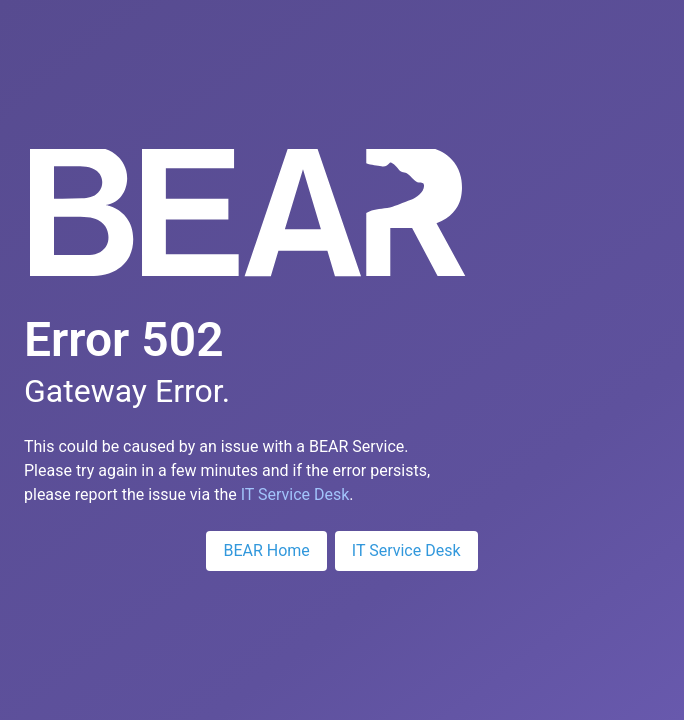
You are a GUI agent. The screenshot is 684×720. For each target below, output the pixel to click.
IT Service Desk (295, 494)
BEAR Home (266, 550)
